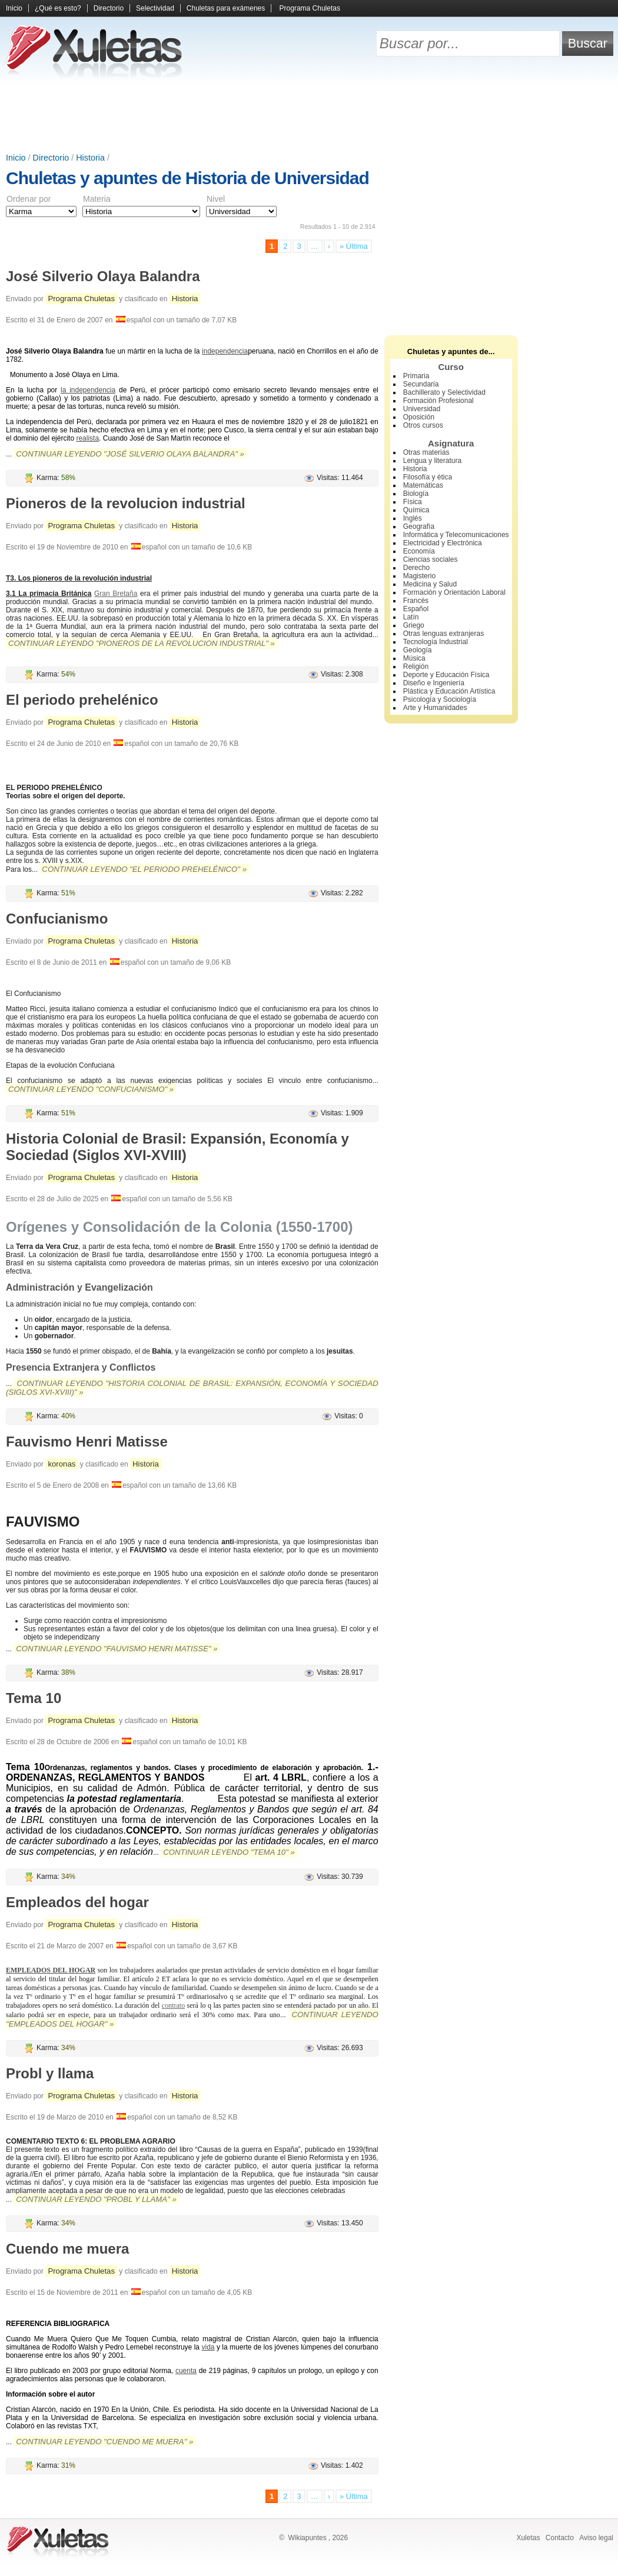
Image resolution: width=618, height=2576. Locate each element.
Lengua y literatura (432, 460)
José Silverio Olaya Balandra (103, 276)
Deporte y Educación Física (446, 675)
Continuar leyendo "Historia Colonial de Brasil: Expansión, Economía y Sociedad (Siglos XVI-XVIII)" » (192, 1388)
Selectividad (155, 8)
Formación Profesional (438, 400)
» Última (354, 246)
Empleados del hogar (77, 1902)
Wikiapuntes (307, 2538)
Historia (90, 157)
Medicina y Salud (430, 584)
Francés (415, 600)
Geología (417, 650)
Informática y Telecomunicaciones (456, 535)
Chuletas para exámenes (226, 8)
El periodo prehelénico (82, 700)
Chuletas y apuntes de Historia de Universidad (187, 178)
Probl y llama (50, 2073)
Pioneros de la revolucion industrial (125, 503)
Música (414, 658)
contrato (173, 2005)
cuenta (186, 2371)
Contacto (560, 2538)
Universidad (421, 409)
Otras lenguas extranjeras (443, 633)
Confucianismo (57, 919)
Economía (419, 551)
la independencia (88, 390)
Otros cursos (423, 425)
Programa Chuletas (310, 8)
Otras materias (426, 452)
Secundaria (421, 384)
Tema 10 (33, 1698)
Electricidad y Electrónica (442, 543)
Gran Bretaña (115, 593)
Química (416, 510)
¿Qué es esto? (58, 8)
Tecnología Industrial (435, 642)
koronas (61, 1463)
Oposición (418, 417)
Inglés (412, 518)
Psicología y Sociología (439, 699)
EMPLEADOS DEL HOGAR (50, 1970)
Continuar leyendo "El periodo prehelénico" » (144, 869)
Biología (415, 493)
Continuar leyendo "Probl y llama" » (96, 2199)
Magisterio (419, 576)
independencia (225, 351)
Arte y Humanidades (435, 708)
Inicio (14, 8)
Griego (413, 625)
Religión (415, 666)
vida (207, 2347)
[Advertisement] (309, 117)
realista (87, 438)
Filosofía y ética (427, 477)
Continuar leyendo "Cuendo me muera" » (104, 2441)
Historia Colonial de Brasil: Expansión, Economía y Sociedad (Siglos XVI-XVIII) (177, 1147)
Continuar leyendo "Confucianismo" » (91, 1089)
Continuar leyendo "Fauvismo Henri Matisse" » (116, 1648)
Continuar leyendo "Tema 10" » (229, 1852)
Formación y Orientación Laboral (454, 592)
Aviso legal (596, 2538)
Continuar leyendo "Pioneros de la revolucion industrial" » (141, 643)
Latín (411, 617)
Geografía (418, 526)
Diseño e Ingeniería (433, 683)
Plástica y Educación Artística (449, 691)
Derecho (416, 568)
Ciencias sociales (430, 559)
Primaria (416, 376)
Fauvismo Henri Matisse (87, 1441)
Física (412, 502)
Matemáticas (423, 485)
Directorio (109, 8)
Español (415, 609)
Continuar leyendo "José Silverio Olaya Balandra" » (130, 453)
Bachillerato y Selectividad (444, 392)
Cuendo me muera (67, 2249)
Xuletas (528, 2538)
